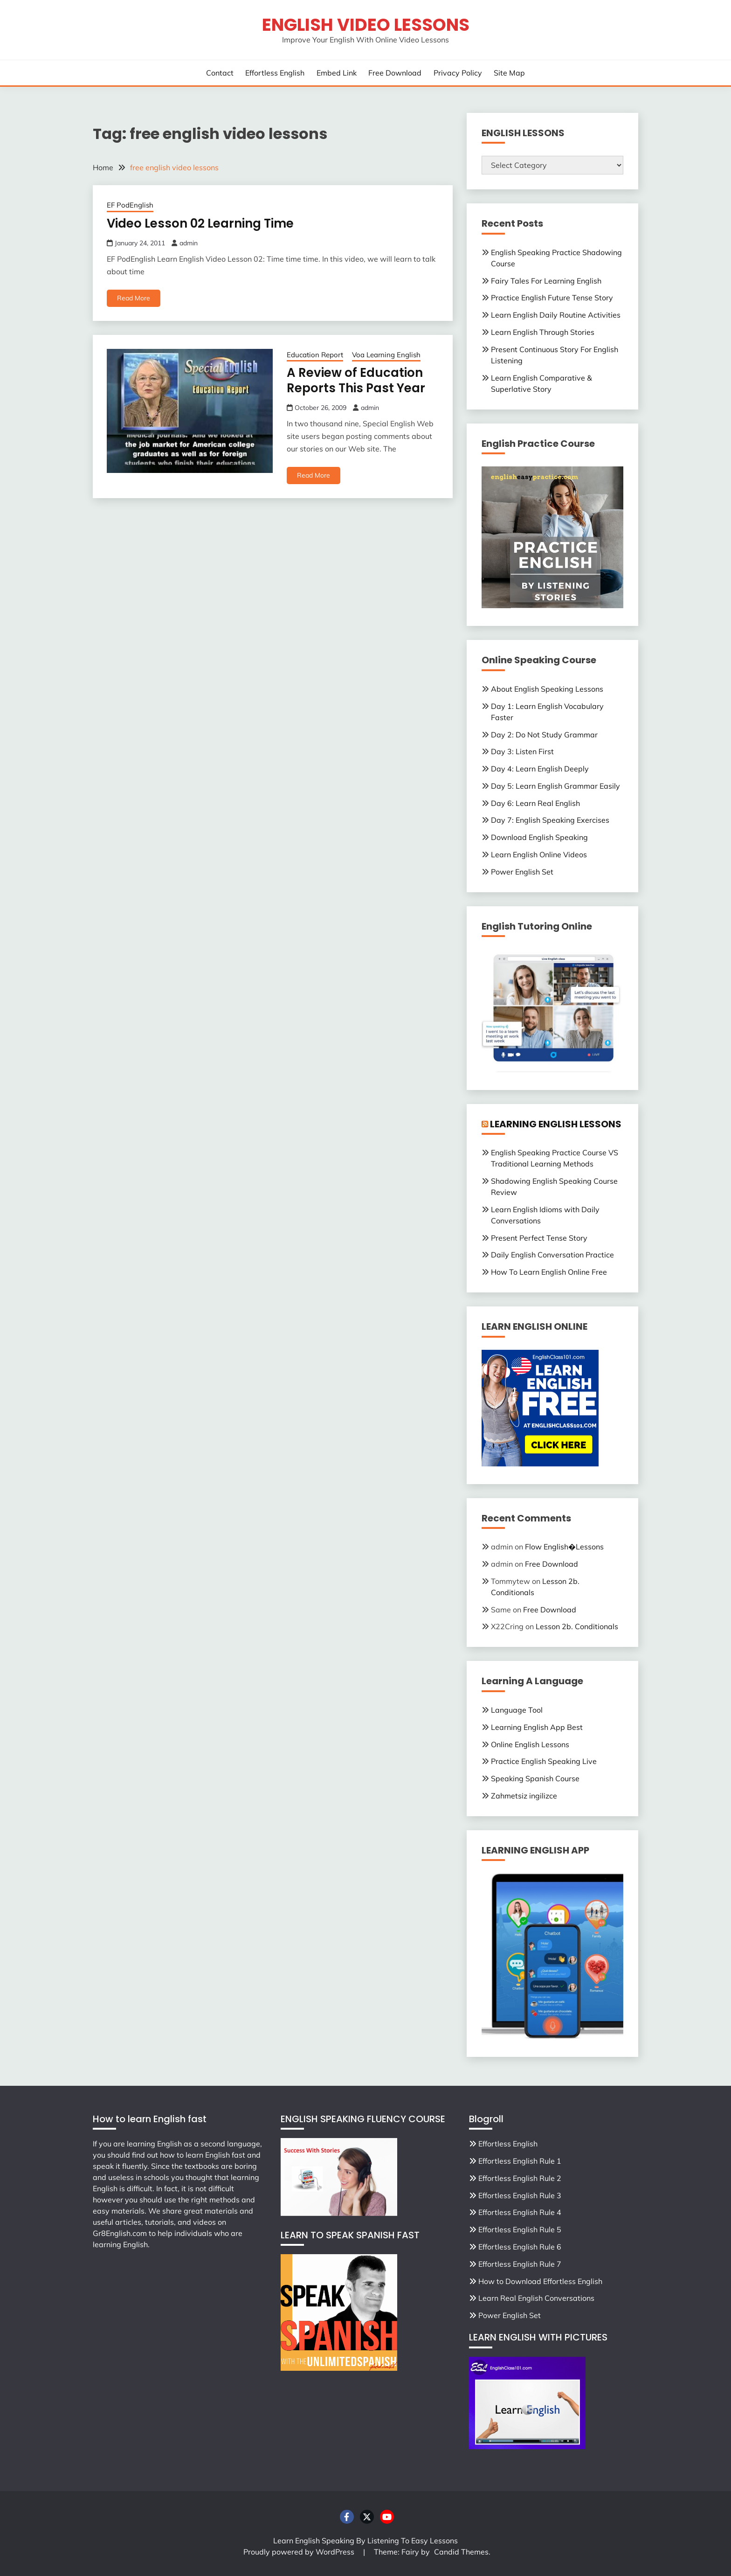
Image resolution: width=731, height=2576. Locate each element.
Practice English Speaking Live (544, 1761)
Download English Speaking (539, 837)
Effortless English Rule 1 (519, 2161)
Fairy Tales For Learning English (546, 280)
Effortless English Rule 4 (519, 2212)
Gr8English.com (120, 2233)
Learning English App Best (537, 1727)
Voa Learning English (386, 354)
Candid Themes (461, 2551)
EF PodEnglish (130, 205)
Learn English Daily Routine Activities (556, 314)
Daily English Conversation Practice (552, 1254)
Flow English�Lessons (564, 1546)
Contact (220, 72)
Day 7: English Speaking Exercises (550, 820)
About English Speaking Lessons (547, 689)
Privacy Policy (458, 72)
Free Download (394, 72)
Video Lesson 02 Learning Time (200, 223)
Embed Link (337, 72)
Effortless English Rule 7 (519, 2264)
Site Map (509, 72)
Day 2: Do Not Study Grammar (544, 734)
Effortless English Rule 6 (519, 2246)
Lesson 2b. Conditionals (577, 1626)
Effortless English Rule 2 (519, 2178)
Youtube (387, 2517)
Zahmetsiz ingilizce (524, 1795)
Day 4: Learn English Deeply (540, 768)
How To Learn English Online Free (549, 1272)
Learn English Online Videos (539, 854)
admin (188, 243)
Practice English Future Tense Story (552, 297)
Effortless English (274, 72)
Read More (133, 298)
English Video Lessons (365, 25)
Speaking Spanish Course (535, 1778)
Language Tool (517, 1710)
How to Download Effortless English (540, 2281)
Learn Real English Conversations (536, 2298)
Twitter (367, 2517)
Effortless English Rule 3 (519, 2195)
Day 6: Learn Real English (535, 803)
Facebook (347, 2517)
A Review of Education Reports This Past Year (356, 380)
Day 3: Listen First (522, 751)
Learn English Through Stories (542, 332)
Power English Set (522, 871)
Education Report (315, 354)
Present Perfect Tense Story (539, 1238)
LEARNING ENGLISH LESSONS (555, 1124)
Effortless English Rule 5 (519, 2229)
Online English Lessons (530, 1744)
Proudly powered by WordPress (299, 2551)
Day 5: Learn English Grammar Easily (555, 786)
